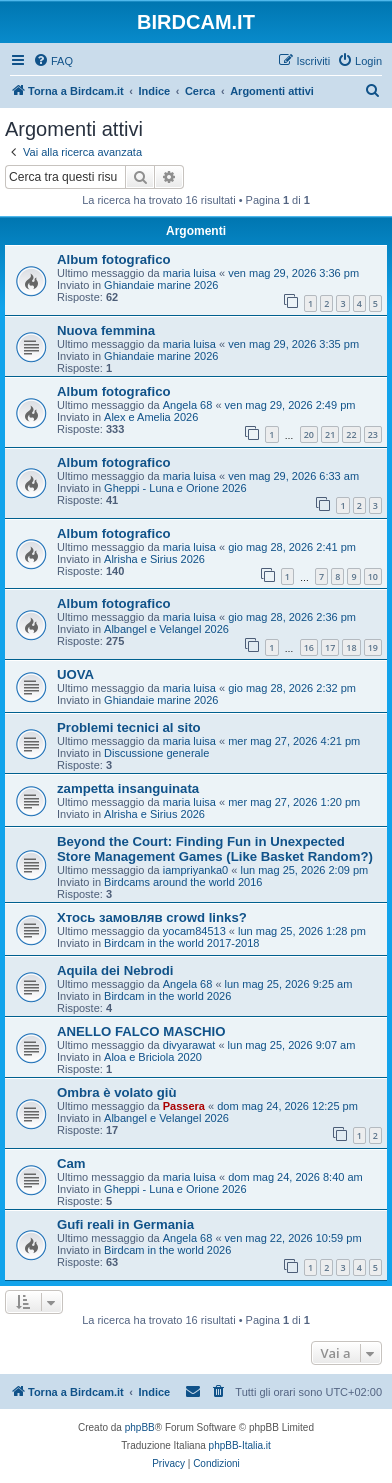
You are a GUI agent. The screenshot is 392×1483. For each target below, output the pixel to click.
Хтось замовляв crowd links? (152, 917)
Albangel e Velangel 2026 (166, 629)
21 (330, 434)
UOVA (75, 674)
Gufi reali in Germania (125, 1224)
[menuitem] (53, 61)
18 (351, 647)
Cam (71, 1163)
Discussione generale (156, 753)
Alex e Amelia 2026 (151, 417)
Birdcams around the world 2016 (183, 882)
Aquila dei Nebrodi (115, 970)
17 (330, 647)
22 (351, 434)
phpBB (140, 1427)
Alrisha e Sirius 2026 (154, 559)
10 (373, 576)
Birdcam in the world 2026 (167, 996)
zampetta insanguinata (128, 788)
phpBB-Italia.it (240, 1445)
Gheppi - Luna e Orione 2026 (175, 488)
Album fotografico (114, 259)
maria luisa (189, 273)
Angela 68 (188, 405)
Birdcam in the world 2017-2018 (181, 943)
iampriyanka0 (195, 870)
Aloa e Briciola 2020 (153, 1057)
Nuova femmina (106, 330)
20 (309, 434)
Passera (184, 1106)
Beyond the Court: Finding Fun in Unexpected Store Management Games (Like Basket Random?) (215, 849)
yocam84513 (194, 931)
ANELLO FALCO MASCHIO (141, 1031)
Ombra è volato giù (116, 1092)
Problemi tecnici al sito (129, 727)
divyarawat (189, 1045)
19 (373, 647)
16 (309, 647)
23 (373, 434)
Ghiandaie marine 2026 (161, 285)
